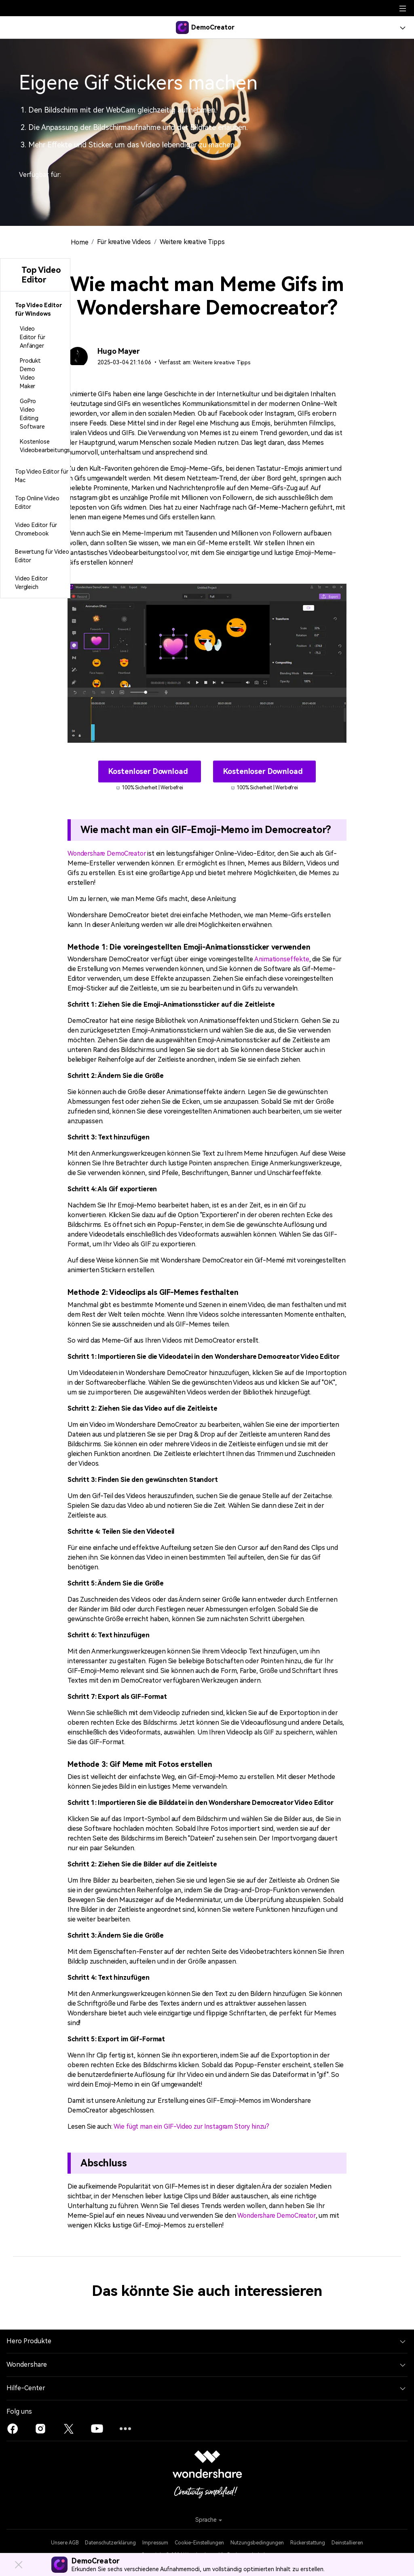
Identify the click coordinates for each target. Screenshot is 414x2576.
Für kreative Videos (126, 242)
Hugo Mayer (118, 351)
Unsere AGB (64, 2542)
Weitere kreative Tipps (195, 242)
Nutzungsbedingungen (257, 2542)
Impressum (155, 2542)
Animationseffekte (282, 959)
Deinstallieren (347, 2542)
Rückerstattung (307, 2542)
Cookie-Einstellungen (199, 2542)
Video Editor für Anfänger (32, 337)
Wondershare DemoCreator (108, 853)
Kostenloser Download (148, 771)
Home (80, 242)
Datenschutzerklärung (110, 2542)
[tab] (35, 309)
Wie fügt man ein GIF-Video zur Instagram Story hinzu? (194, 2126)
